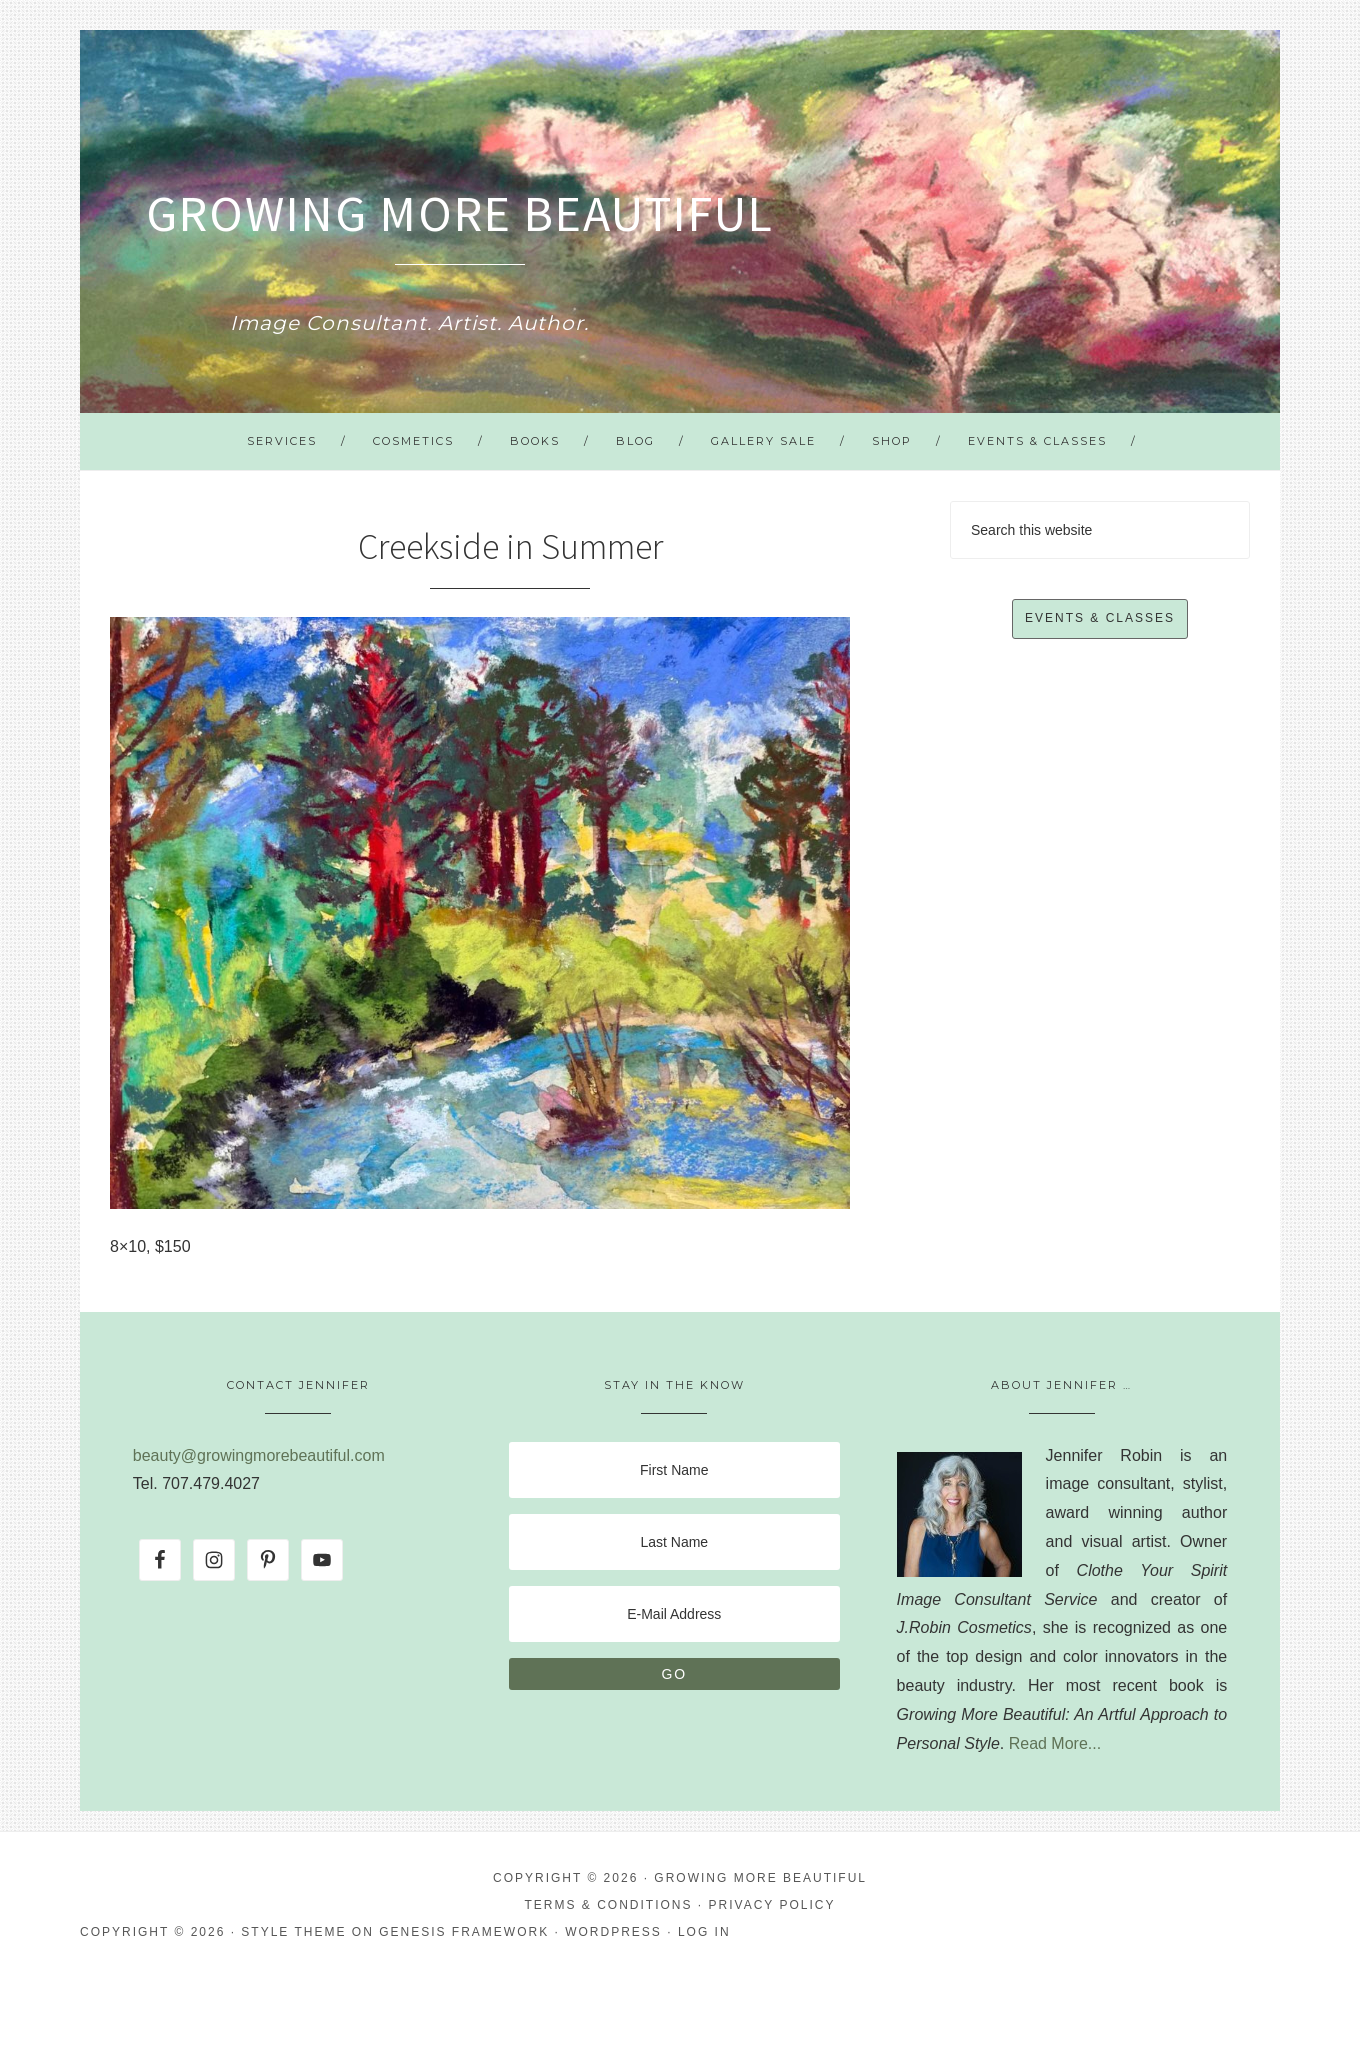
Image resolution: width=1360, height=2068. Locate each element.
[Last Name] (674, 1542)
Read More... (1055, 1743)
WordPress (613, 1932)
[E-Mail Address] (674, 1614)
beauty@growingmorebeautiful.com (259, 1455)
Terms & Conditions (609, 1905)
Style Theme (293, 1932)
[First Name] (674, 1470)
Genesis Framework (464, 1932)
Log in (704, 1932)
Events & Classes (1100, 618)
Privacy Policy (772, 1905)
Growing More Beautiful (460, 213)
